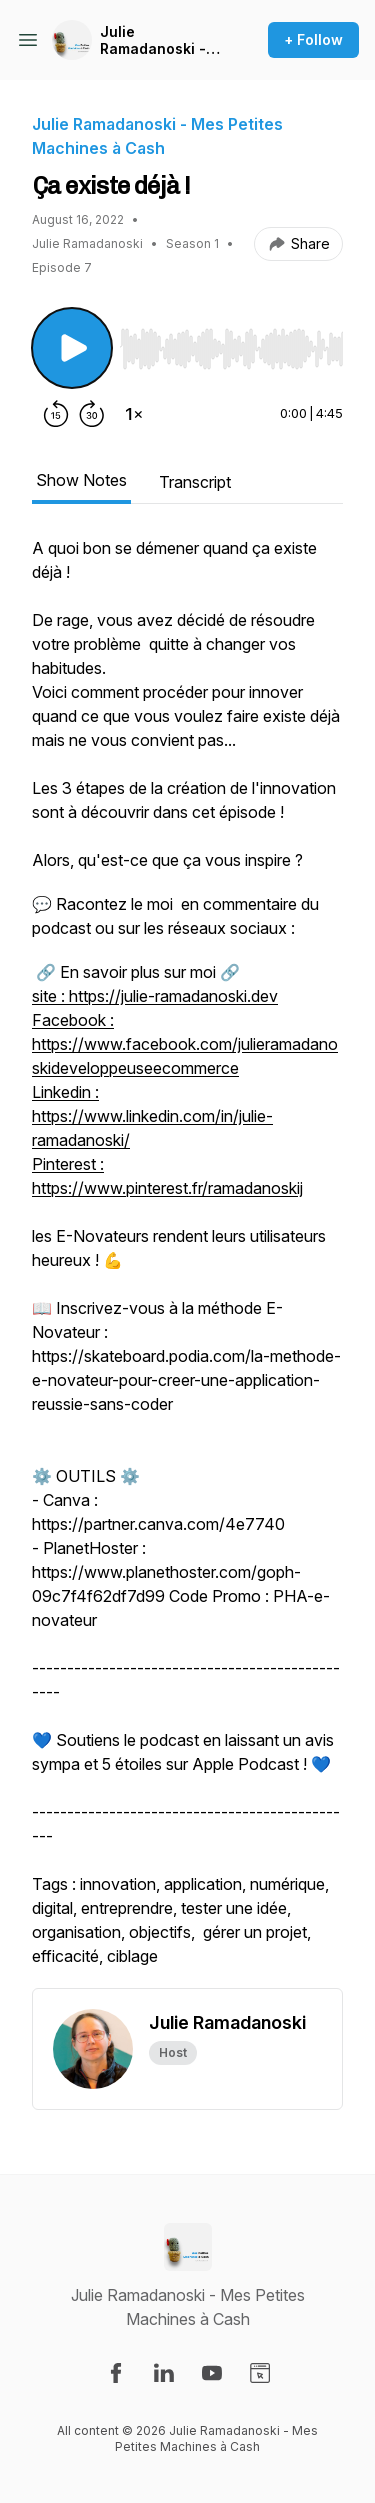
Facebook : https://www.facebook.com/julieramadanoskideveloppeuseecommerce (185, 1044)
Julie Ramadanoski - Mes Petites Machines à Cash (162, 40)
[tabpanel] (187, 1262)
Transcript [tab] (195, 482)
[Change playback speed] (134, 414)
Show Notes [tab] (81, 480)
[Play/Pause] (72, 348)
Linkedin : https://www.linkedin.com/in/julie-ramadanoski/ (152, 1116)
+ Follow (313, 39)
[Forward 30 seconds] (92, 414)
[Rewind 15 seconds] (56, 414)
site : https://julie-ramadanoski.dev (155, 996)
